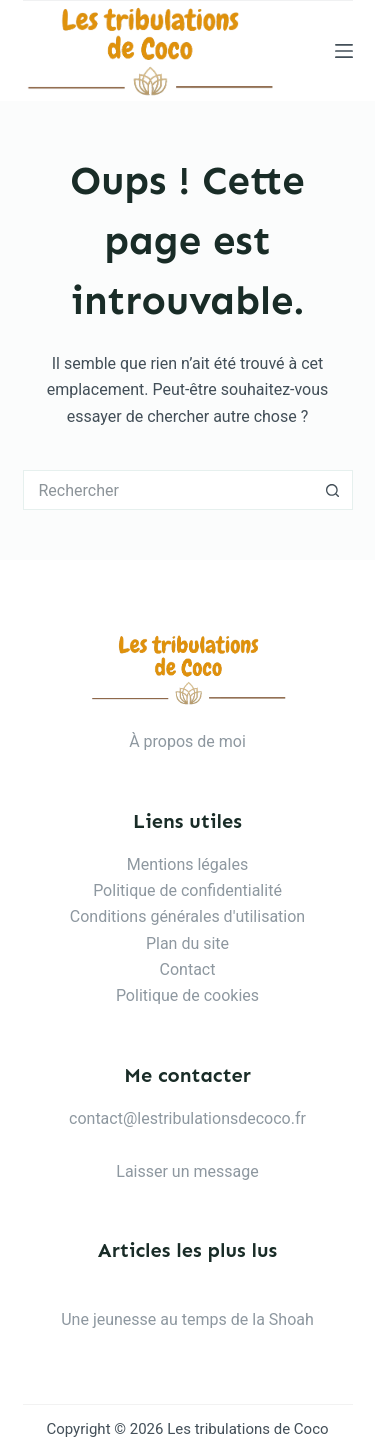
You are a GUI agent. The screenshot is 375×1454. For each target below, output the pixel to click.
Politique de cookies (187, 995)
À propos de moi (187, 741)
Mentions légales (187, 864)
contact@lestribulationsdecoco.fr (187, 1118)
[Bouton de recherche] (333, 490)
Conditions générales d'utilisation (187, 916)
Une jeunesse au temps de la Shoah (187, 1319)
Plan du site (187, 943)
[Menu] (344, 51)
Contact (188, 969)
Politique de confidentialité (187, 890)
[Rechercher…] (168, 490)
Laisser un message (187, 1171)
